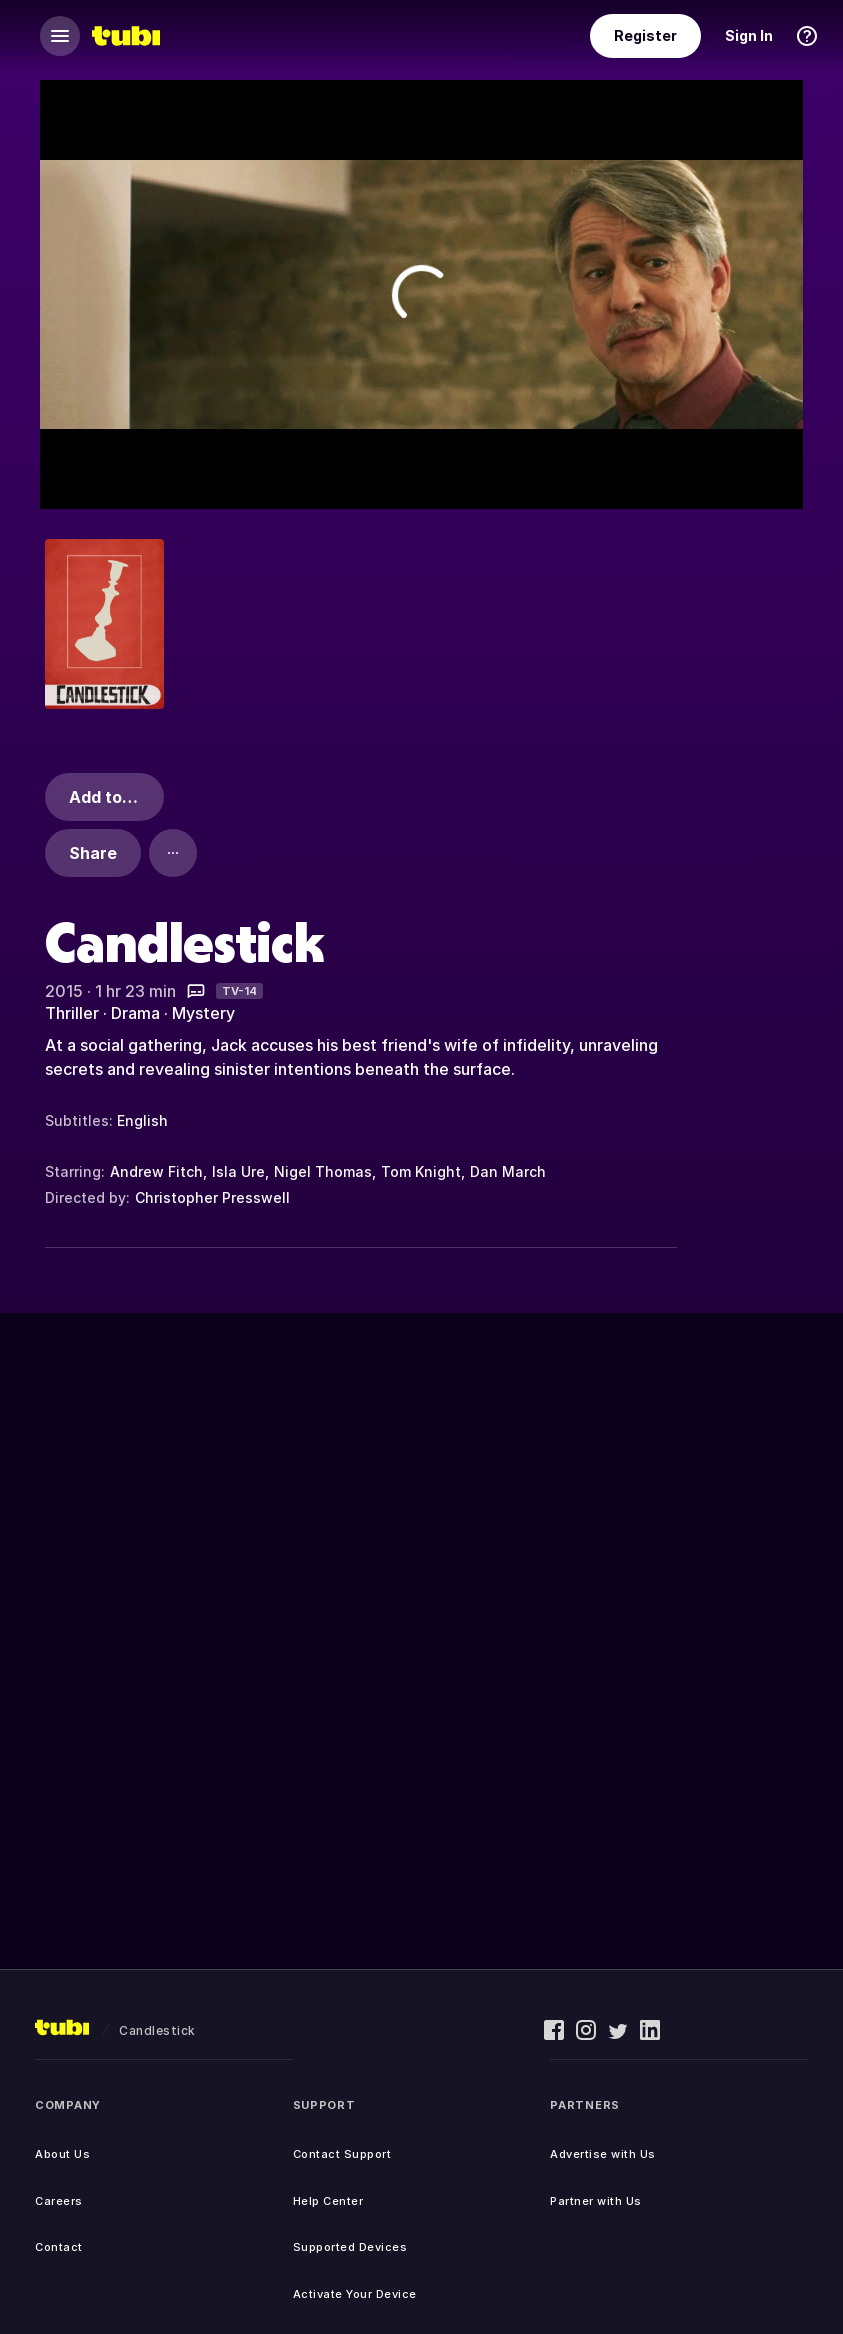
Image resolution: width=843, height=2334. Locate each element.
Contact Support (342, 2154)
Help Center (328, 2201)
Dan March (508, 1171)
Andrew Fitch (156, 1171)
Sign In (749, 35)
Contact (59, 2247)
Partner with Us (596, 2201)
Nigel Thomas (323, 1171)
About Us (62, 2154)
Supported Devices (350, 2247)
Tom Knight (421, 1171)
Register (645, 35)
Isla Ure (238, 1171)
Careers (59, 2201)
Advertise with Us (603, 2154)
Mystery (203, 1013)
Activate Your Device (355, 2294)
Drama (135, 1013)
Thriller (72, 1013)
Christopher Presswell (212, 1197)
